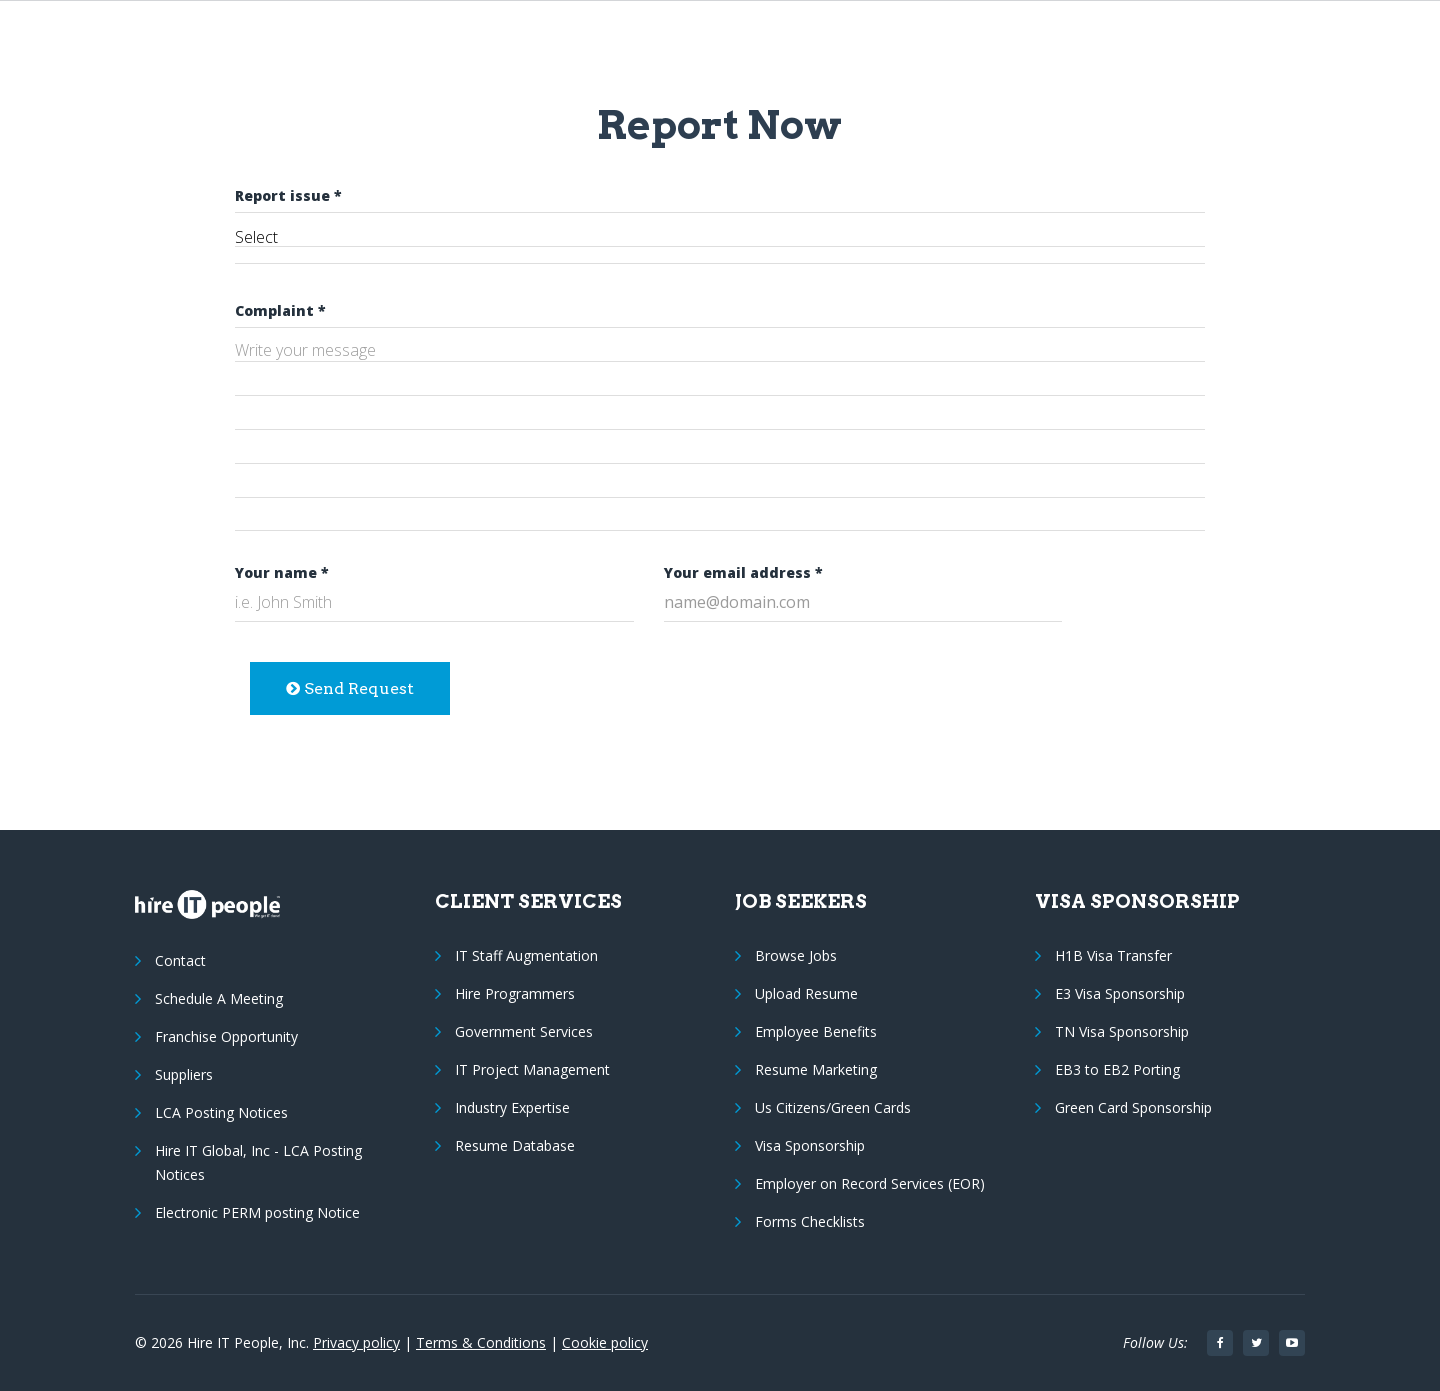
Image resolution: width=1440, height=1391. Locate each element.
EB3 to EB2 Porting (1117, 1069)
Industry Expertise (512, 1107)
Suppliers (184, 1074)
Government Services (524, 1031)
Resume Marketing (816, 1069)
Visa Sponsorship (810, 1145)
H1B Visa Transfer (1113, 955)
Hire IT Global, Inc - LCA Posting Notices (258, 1162)
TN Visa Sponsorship (1122, 1031)
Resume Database (515, 1145)
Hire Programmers (515, 993)
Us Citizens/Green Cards (833, 1107)
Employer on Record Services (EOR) (870, 1183)
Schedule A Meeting (219, 998)
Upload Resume (806, 993)
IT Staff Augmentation (526, 955)
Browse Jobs (796, 955)
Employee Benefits (816, 1031)
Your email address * (743, 572)
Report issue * (288, 195)
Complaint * (280, 310)
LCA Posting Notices (221, 1112)
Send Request (350, 688)
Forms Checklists (810, 1221)
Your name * (282, 572)
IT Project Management (532, 1069)
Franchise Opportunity (226, 1036)
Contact (180, 960)
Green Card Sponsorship (1133, 1107)
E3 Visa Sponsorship (1120, 993)
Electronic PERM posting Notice (257, 1212)
